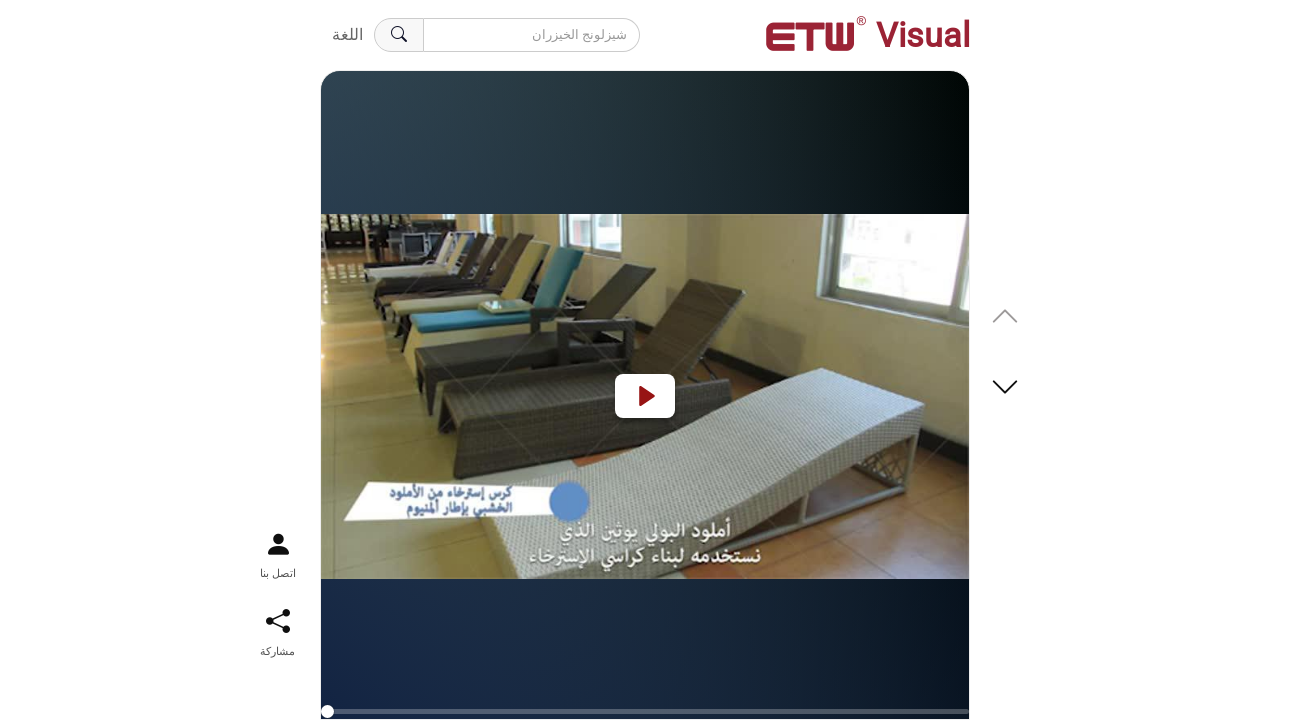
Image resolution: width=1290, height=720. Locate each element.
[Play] (645, 396)
